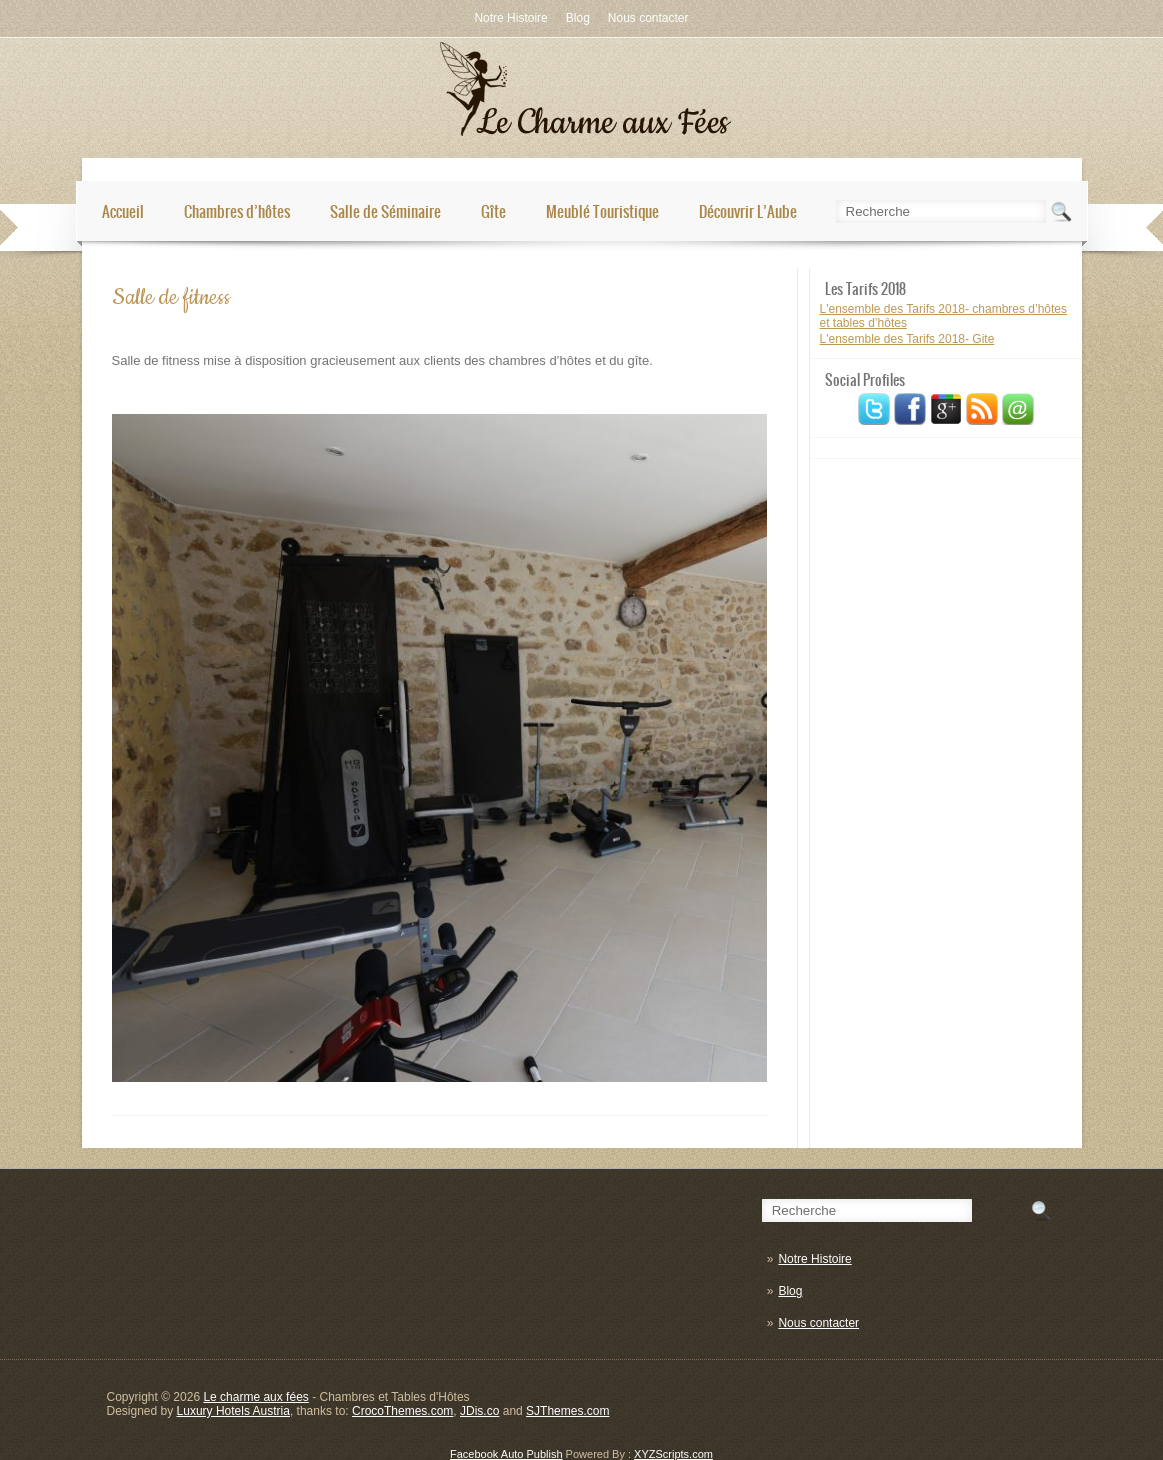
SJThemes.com (567, 1411)
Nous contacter (648, 18)
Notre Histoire (510, 18)
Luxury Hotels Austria (233, 1411)
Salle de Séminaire (385, 211)
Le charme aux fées (255, 1397)
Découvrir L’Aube (748, 211)
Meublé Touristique (602, 211)
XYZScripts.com (673, 1454)
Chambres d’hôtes (237, 211)
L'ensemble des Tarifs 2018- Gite (907, 339)
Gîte (493, 211)
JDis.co (479, 1411)
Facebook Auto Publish (506, 1454)
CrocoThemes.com (402, 1411)
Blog (578, 18)
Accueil (123, 211)
